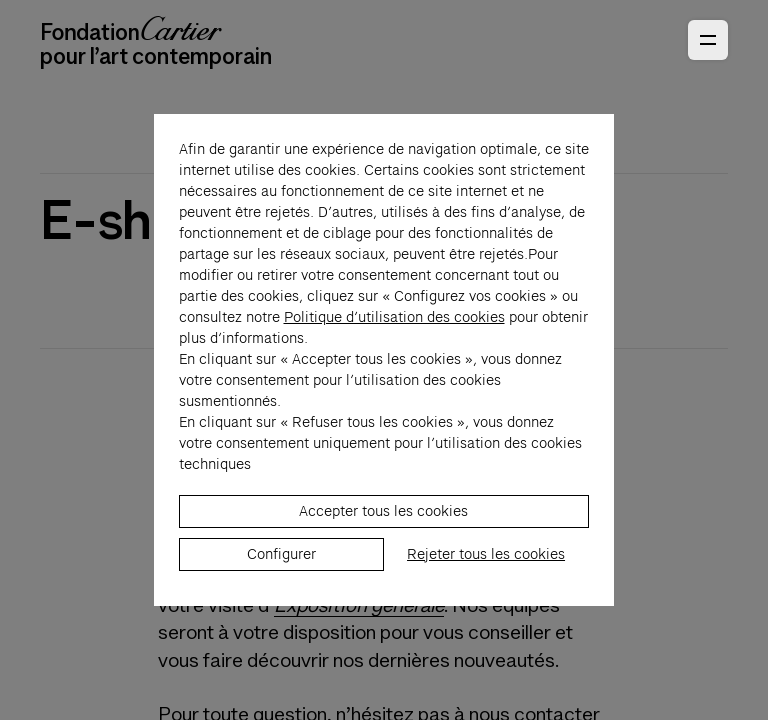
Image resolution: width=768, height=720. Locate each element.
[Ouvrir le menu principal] (708, 40)
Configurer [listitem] (281, 586)
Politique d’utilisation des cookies (394, 349)
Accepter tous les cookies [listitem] (383, 543)
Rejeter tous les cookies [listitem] (486, 586)
